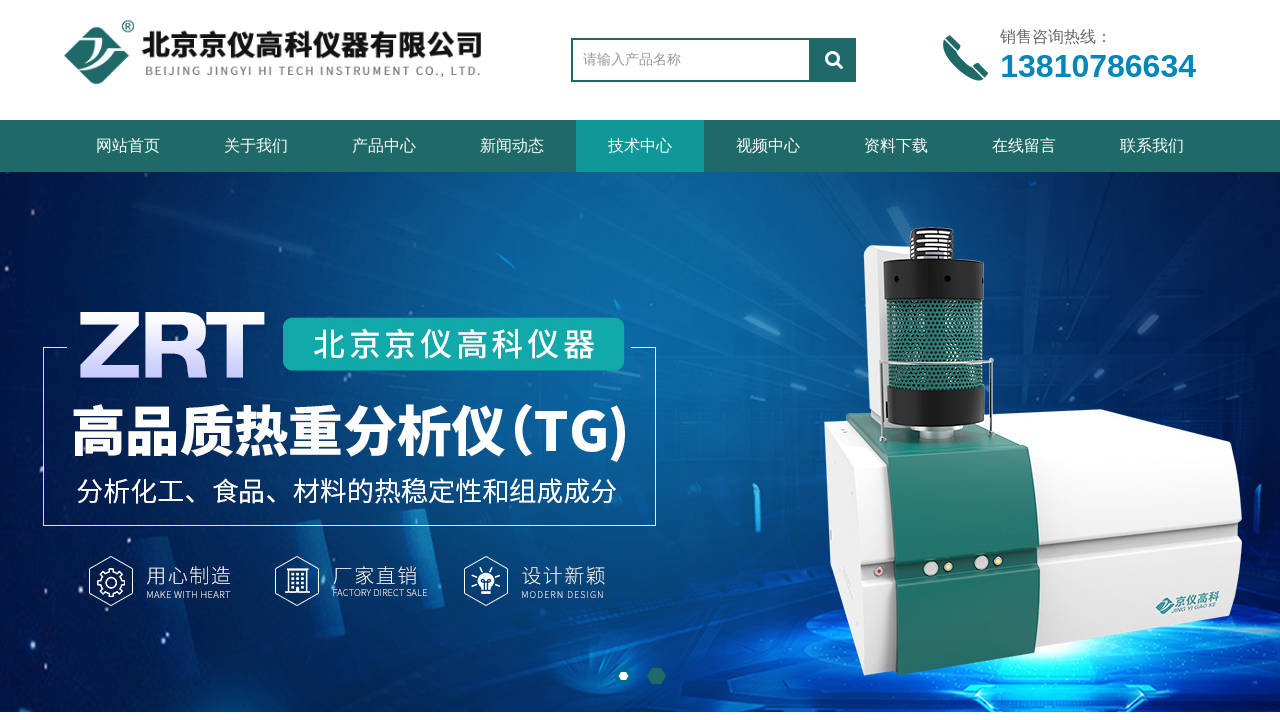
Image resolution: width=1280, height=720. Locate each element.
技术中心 (640, 145)
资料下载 (896, 145)
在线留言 (1024, 145)
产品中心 (384, 145)
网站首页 (128, 145)
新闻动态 (512, 145)
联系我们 (1152, 145)
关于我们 (256, 145)
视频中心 (768, 145)
